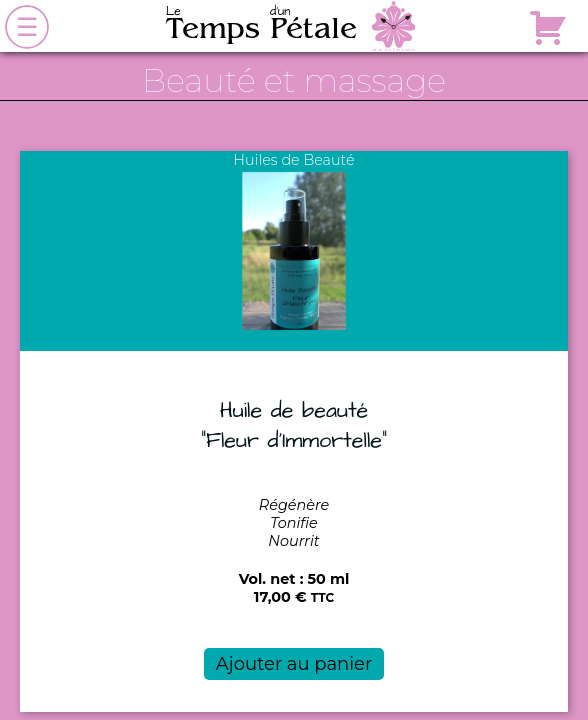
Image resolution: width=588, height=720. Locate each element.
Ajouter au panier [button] (294, 664)
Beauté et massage (294, 80)
